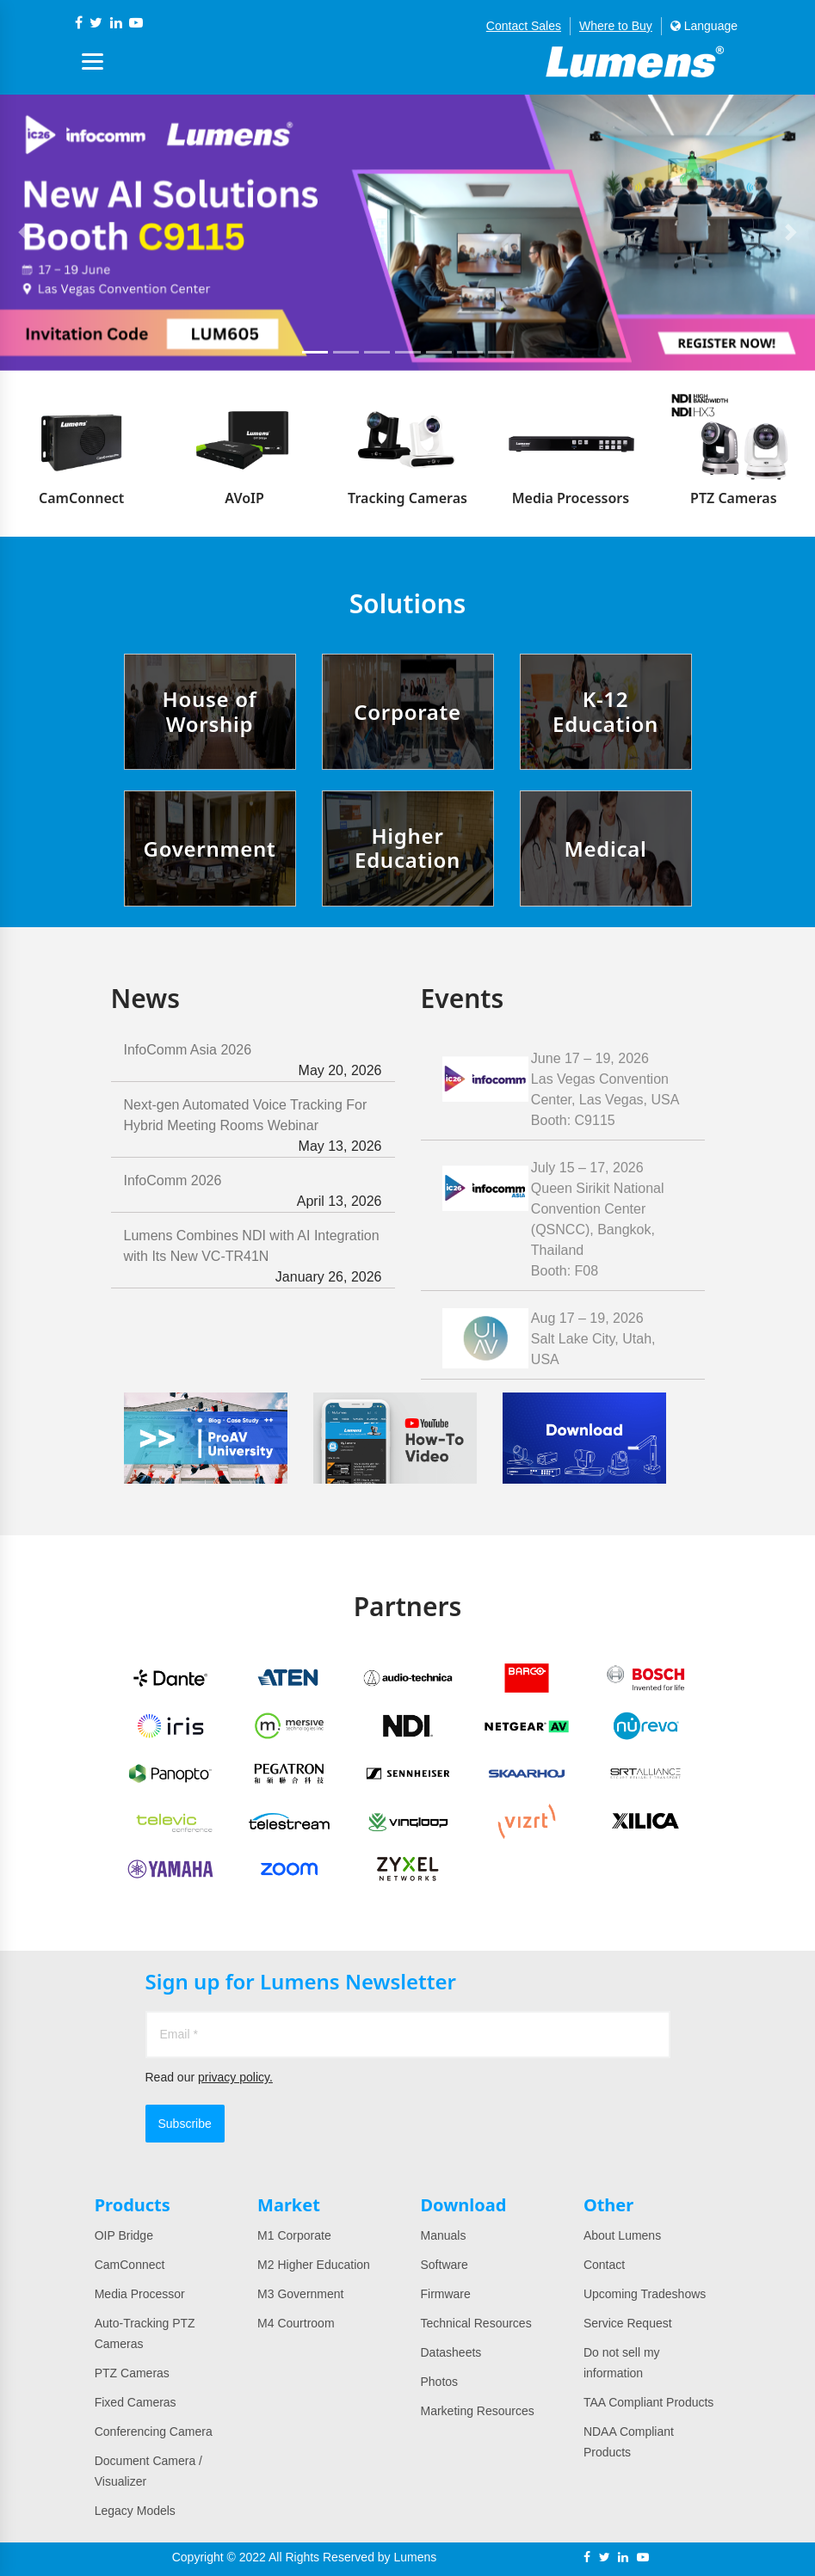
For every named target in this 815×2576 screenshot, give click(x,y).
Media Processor (140, 2294)
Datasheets (450, 2352)
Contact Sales (523, 26)
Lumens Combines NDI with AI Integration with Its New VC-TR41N (253, 1258)
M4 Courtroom (295, 2323)
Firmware (445, 2294)
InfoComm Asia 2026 (253, 1061)
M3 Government (300, 2294)
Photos (439, 2381)
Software (443, 2265)
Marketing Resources (477, 2411)
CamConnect (130, 2265)
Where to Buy (615, 26)
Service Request (627, 2323)
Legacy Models (135, 2511)
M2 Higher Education (313, 2265)
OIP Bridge (124, 2235)
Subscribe (185, 2123)
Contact (604, 2265)
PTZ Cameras (132, 2373)
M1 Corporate (294, 2235)
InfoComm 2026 (253, 1192)
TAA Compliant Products (648, 2402)
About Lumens (622, 2235)
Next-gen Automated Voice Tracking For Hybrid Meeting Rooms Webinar (253, 1127)
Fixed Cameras (135, 2402)
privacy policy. (235, 2077)
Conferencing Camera (154, 2431)
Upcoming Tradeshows (644, 2294)
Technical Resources (475, 2323)
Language (704, 26)
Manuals (443, 2235)
